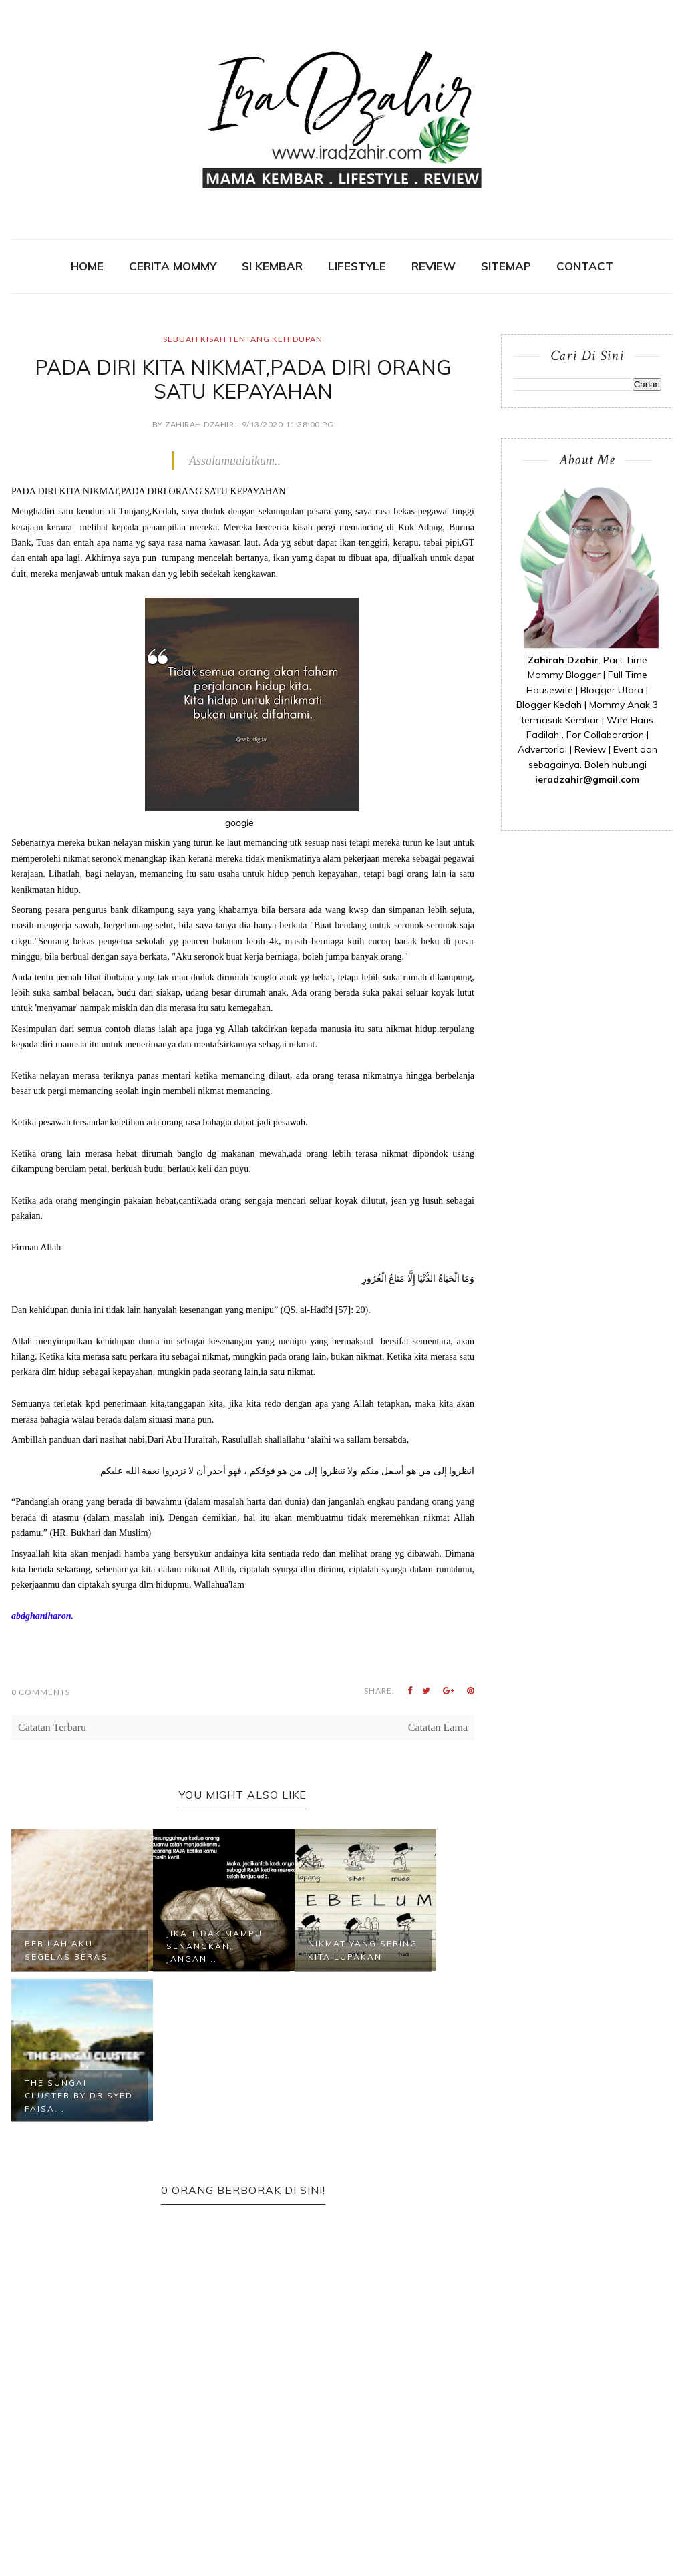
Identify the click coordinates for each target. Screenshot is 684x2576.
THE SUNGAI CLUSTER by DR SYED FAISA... (79, 2095)
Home (87, 266)
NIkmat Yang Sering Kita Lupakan (362, 1949)
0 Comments (40, 1692)
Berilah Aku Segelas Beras (66, 1949)
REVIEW (433, 266)
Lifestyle (357, 266)
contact (584, 266)
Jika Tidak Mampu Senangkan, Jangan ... (214, 1946)
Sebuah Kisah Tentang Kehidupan (243, 339)
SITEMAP (506, 266)
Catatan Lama (438, 1727)
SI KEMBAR (272, 266)
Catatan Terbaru (52, 1727)
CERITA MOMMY (172, 266)
